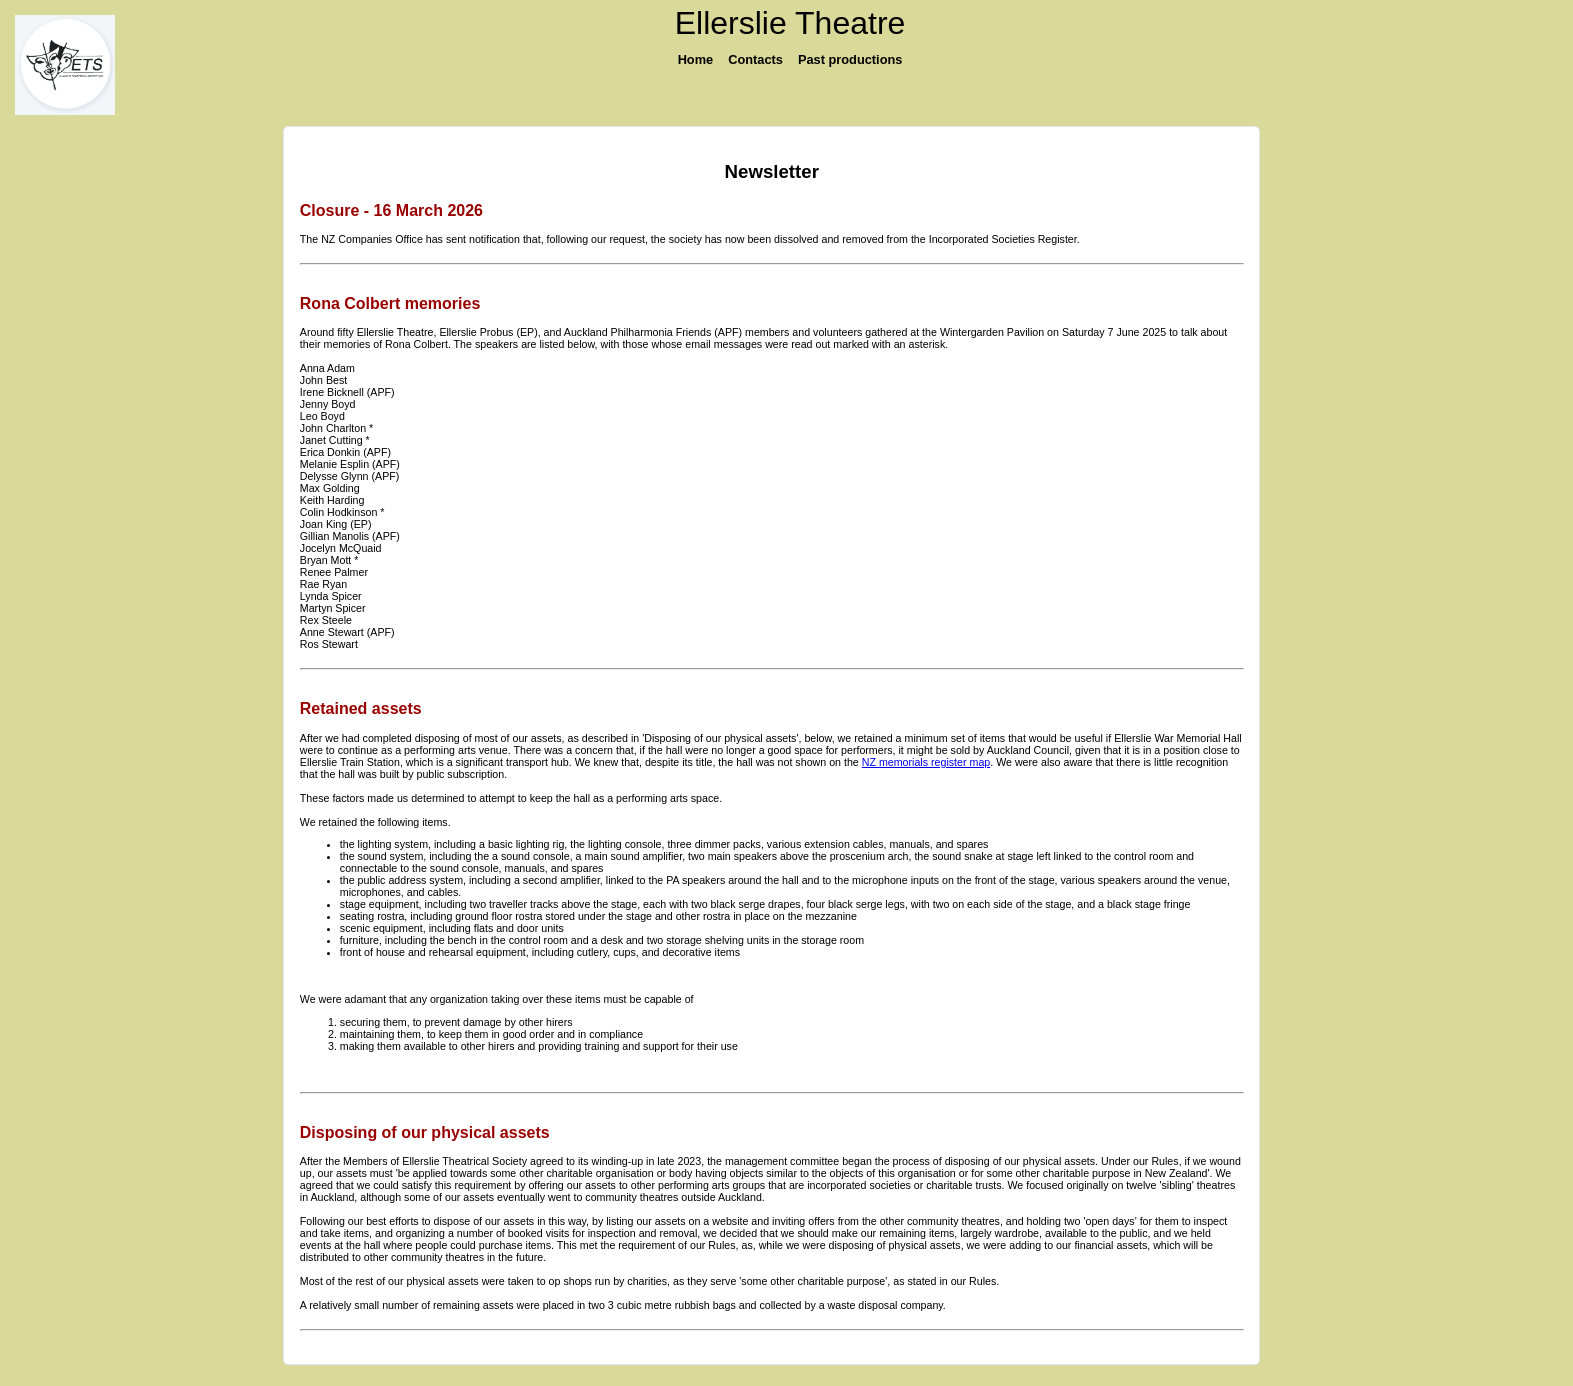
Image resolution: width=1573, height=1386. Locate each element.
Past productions (850, 59)
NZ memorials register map (926, 762)
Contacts (755, 59)
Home (696, 59)
